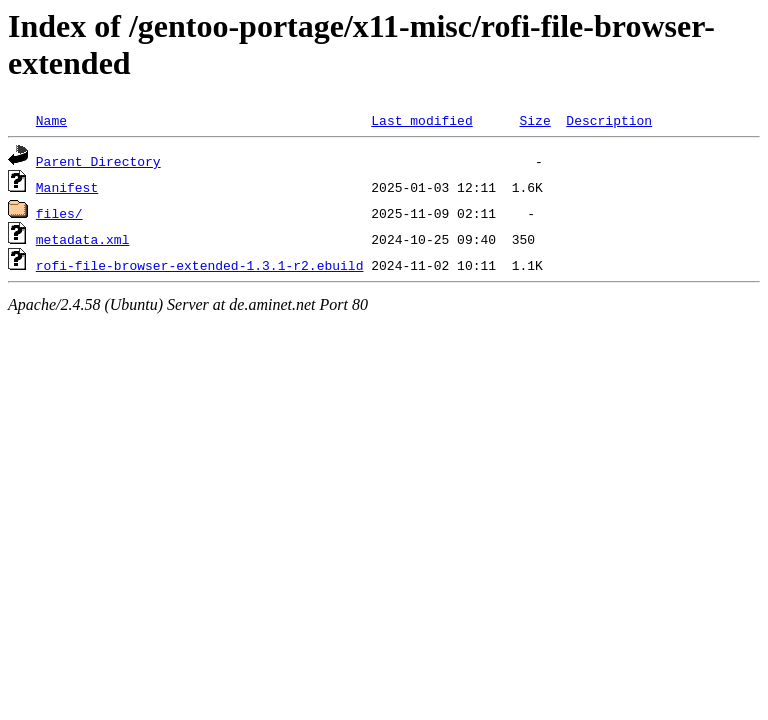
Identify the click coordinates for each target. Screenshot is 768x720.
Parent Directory (98, 161)
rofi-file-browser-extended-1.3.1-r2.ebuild (200, 265)
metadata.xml (83, 239)
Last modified (421, 120)
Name (51, 120)
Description (609, 120)
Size (534, 120)
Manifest (67, 187)
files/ (59, 213)
